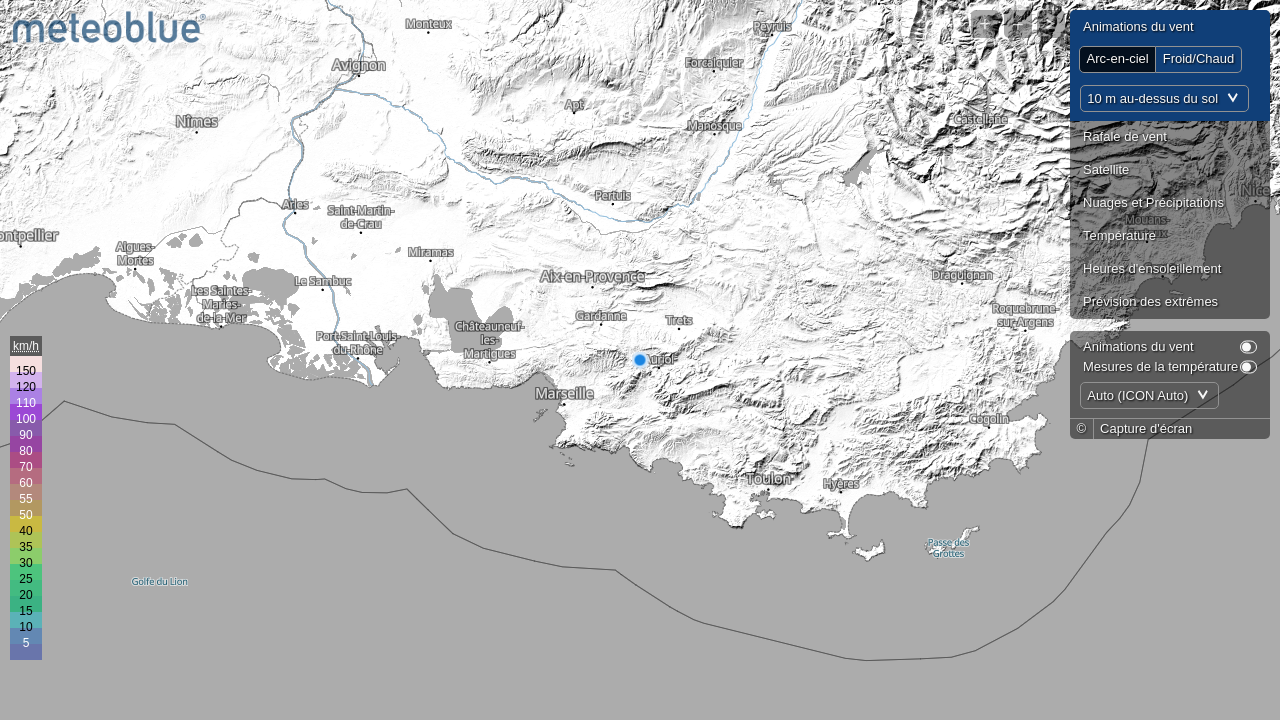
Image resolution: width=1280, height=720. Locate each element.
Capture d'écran (1146, 428)
